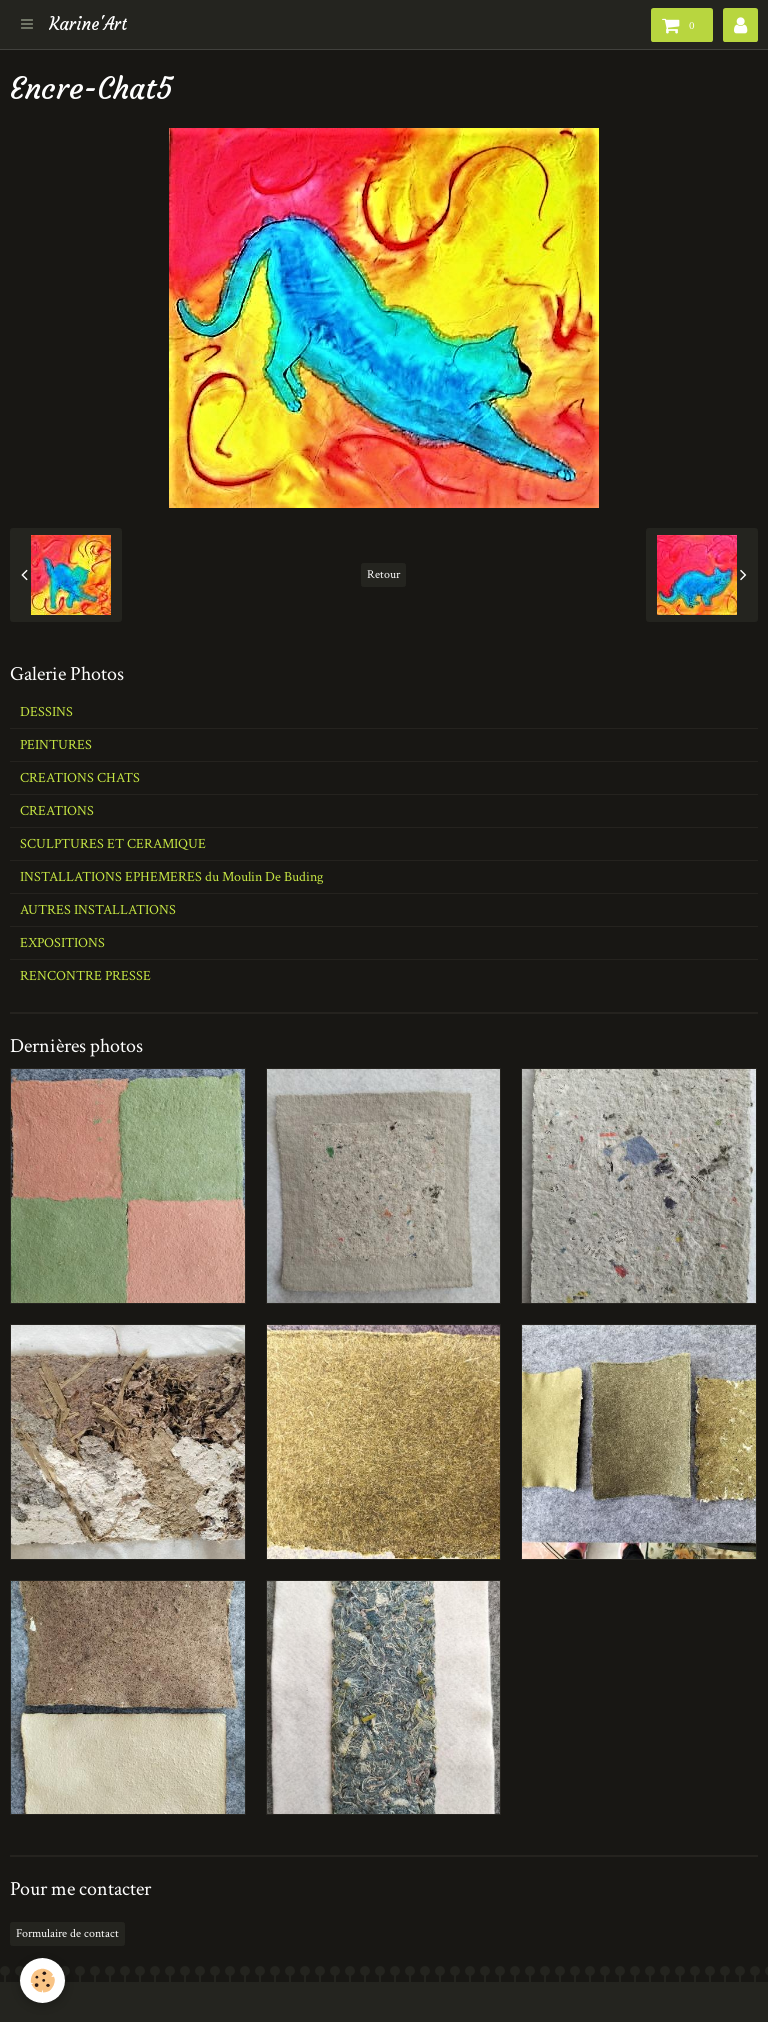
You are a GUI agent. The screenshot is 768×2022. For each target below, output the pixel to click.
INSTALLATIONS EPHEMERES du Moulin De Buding (171, 877)
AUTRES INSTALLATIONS (98, 910)
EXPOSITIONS (62, 943)
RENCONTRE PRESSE (85, 976)
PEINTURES (56, 745)
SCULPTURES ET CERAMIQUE (113, 844)
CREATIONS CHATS (80, 778)
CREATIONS (57, 811)
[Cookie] (42, 1980)
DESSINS (46, 712)
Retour (383, 574)
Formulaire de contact (67, 1933)
